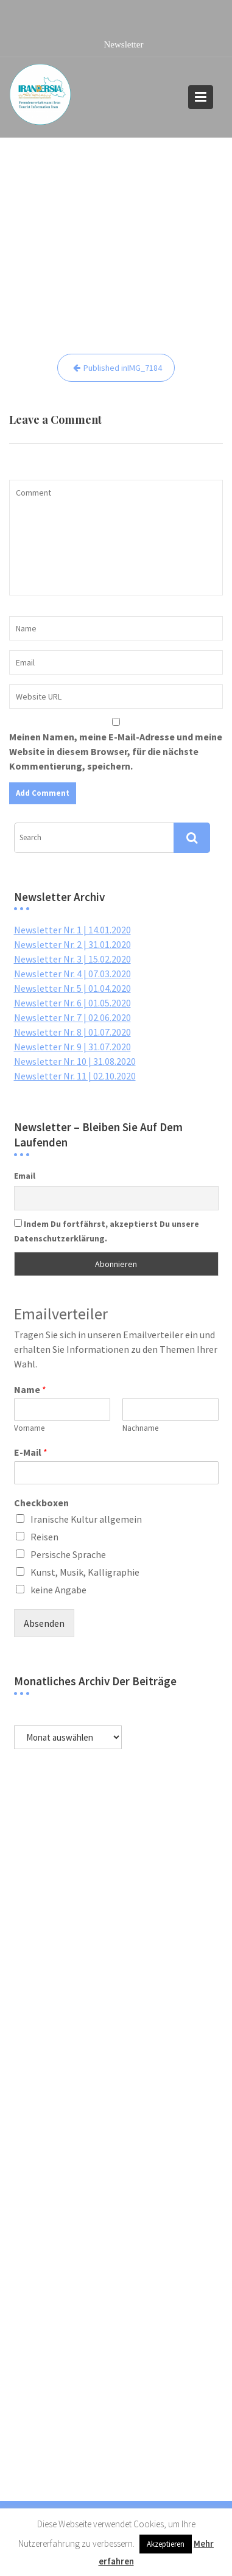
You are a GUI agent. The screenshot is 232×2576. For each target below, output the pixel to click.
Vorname (29, 1428)
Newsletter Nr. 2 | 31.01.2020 (72, 944)
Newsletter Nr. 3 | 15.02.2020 (72, 959)
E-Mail (30, 1452)
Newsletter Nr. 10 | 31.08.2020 (75, 1061)
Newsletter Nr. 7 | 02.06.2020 (72, 1017)
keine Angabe (58, 1590)
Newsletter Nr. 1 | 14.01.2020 (72, 930)
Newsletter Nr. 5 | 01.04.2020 (72, 988)
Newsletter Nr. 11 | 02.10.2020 (75, 1076)
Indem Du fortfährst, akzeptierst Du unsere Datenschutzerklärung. (106, 1231)
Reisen (44, 1537)
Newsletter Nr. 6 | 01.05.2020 (72, 1003)
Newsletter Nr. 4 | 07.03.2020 (72, 973)
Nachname (140, 1428)
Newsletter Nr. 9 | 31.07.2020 (72, 1047)
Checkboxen (41, 1503)
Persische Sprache (68, 1554)
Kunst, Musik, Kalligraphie (84, 1572)
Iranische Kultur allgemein (86, 1519)
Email (24, 1175)
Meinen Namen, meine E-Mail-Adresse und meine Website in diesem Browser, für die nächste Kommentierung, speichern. (115, 751)
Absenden (44, 1623)
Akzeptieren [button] (166, 2544)
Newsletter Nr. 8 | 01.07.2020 (72, 1032)
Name (30, 1389)
